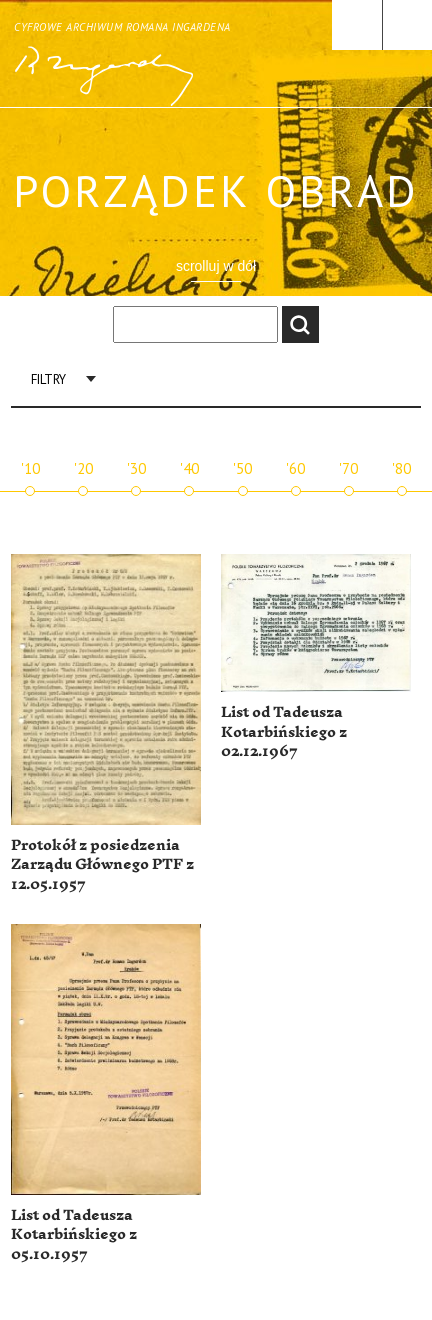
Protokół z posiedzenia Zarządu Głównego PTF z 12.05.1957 (102, 865)
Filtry (48, 379)
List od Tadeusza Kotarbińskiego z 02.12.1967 (284, 732)
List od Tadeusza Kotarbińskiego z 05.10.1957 (74, 1235)
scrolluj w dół (216, 266)
